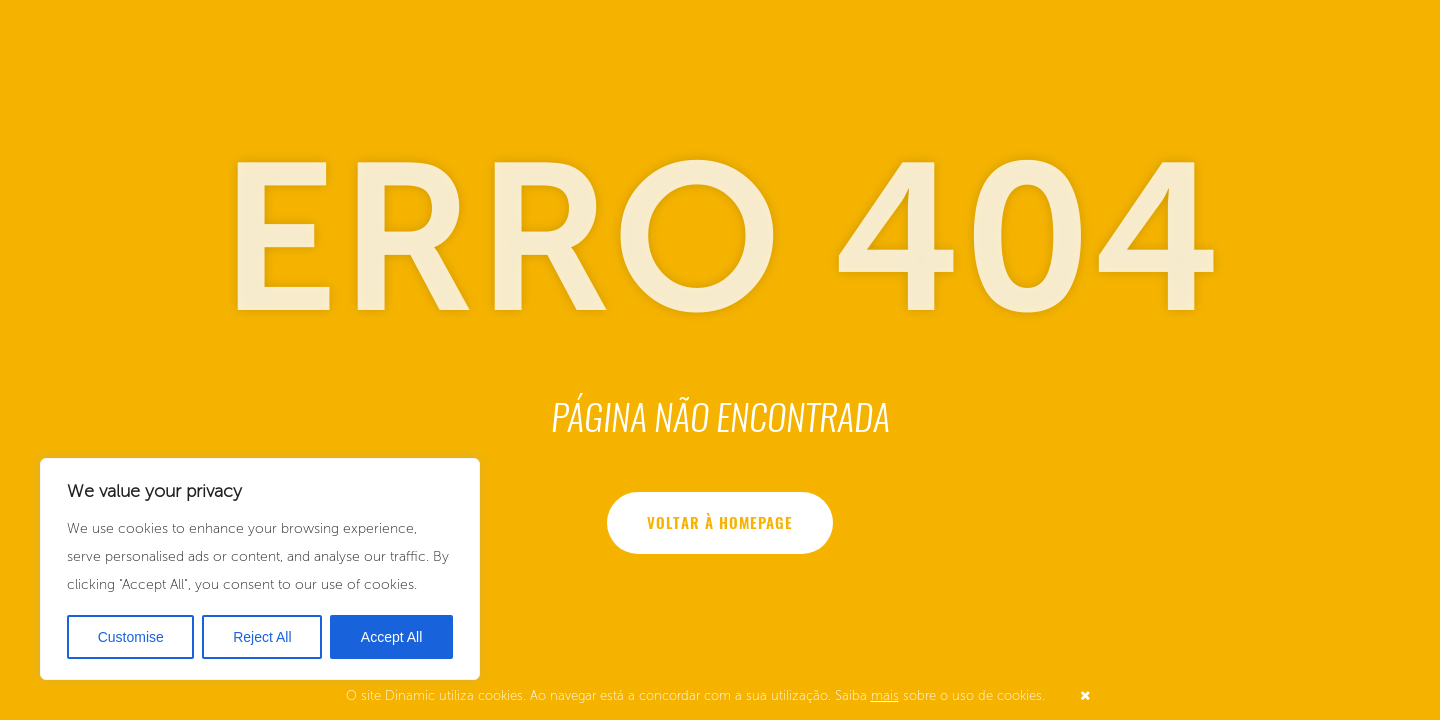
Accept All (391, 637)
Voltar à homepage (720, 523)
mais (885, 695)
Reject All (262, 637)
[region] (260, 569)
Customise (131, 637)
